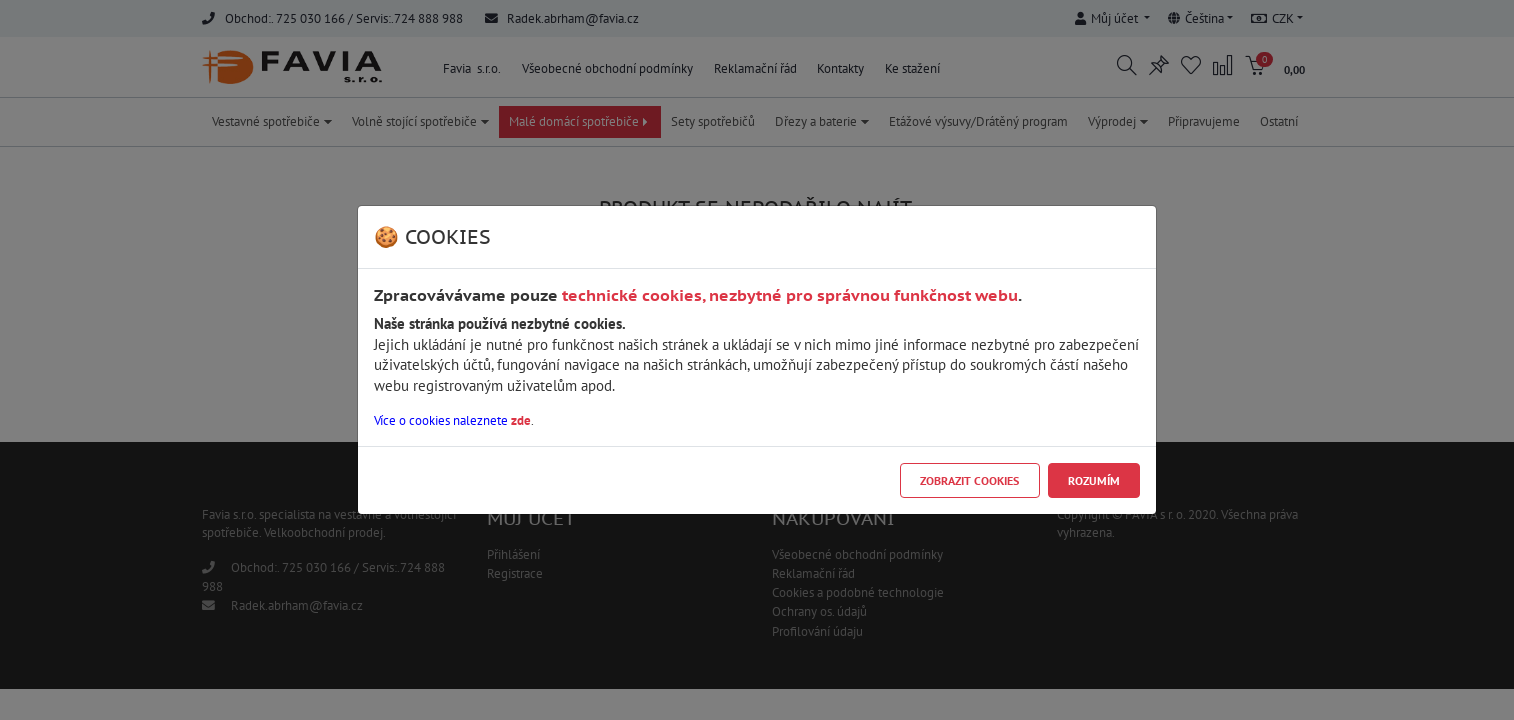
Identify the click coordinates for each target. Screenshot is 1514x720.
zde (521, 420)
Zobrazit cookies (969, 480)
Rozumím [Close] (1094, 480)
